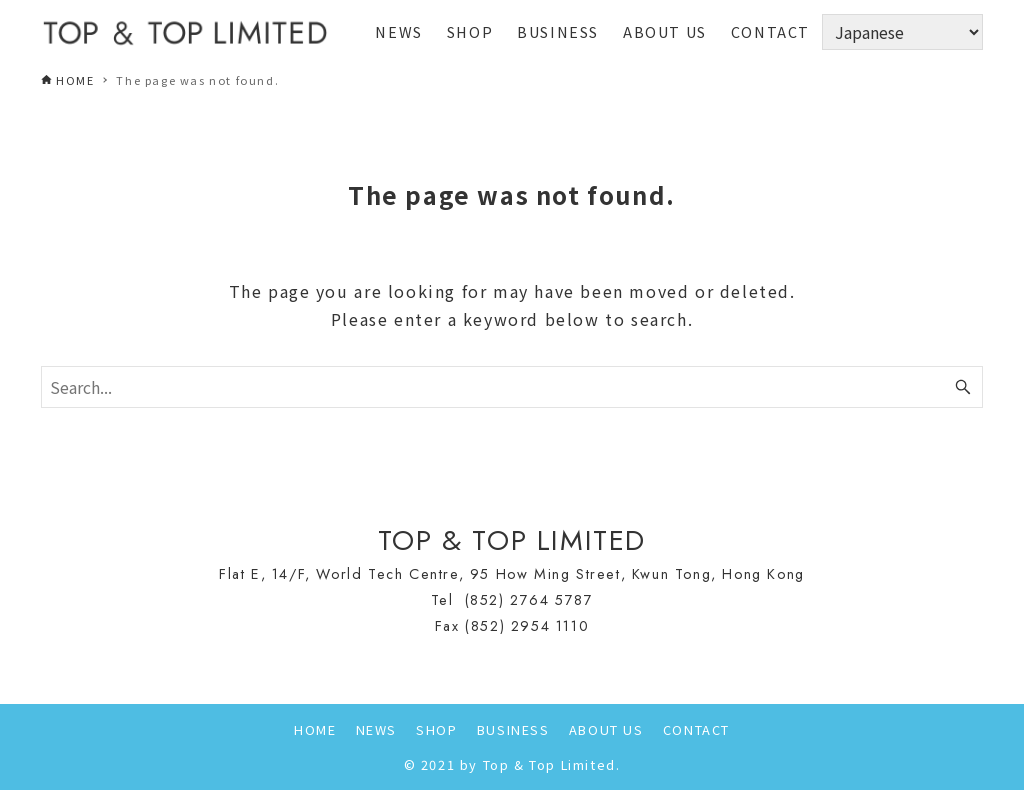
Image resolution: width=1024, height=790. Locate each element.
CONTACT (696, 729)
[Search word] (512, 387)
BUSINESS (513, 729)
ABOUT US (606, 729)
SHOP (436, 729)
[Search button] (963, 387)
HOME (315, 729)
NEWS (376, 729)
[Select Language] (902, 32)
